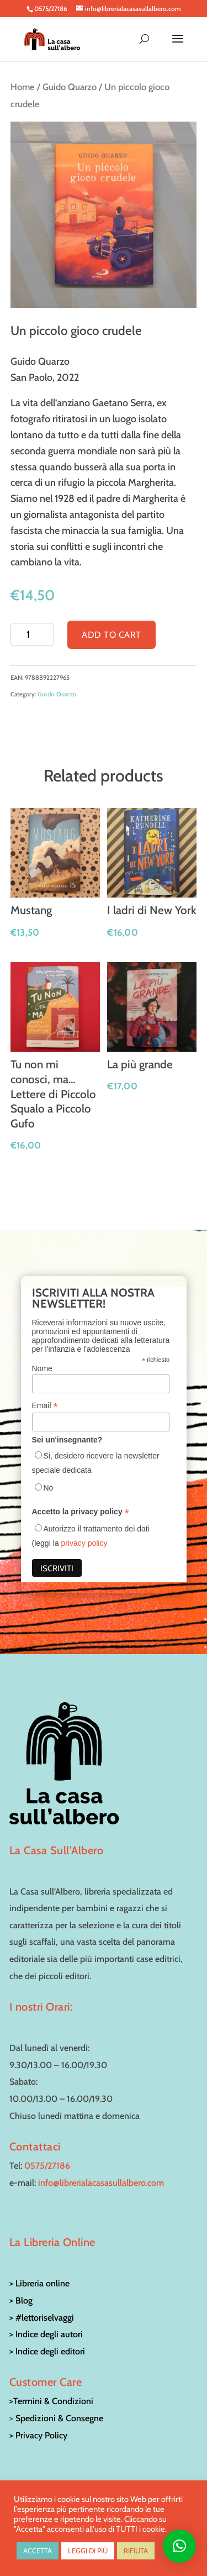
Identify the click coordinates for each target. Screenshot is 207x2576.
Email (45, 1405)
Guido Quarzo (70, 86)
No (49, 1487)
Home (22, 86)
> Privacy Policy (38, 2435)
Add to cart (111, 634)
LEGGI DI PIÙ (88, 2550)
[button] (179, 2546)
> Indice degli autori (46, 2334)
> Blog (21, 2300)
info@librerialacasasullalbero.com (101, 2183)
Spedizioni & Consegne (59, 2418)
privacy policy (84, 1543)
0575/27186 (47, 2165)
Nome (42, 1368)
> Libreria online (39, 2283)
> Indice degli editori (47, 2351)
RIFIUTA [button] (136, 2550)
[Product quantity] (32, 634)
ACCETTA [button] (37, 2550)
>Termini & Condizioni (51, 2401)
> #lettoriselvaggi (41, 2317)
